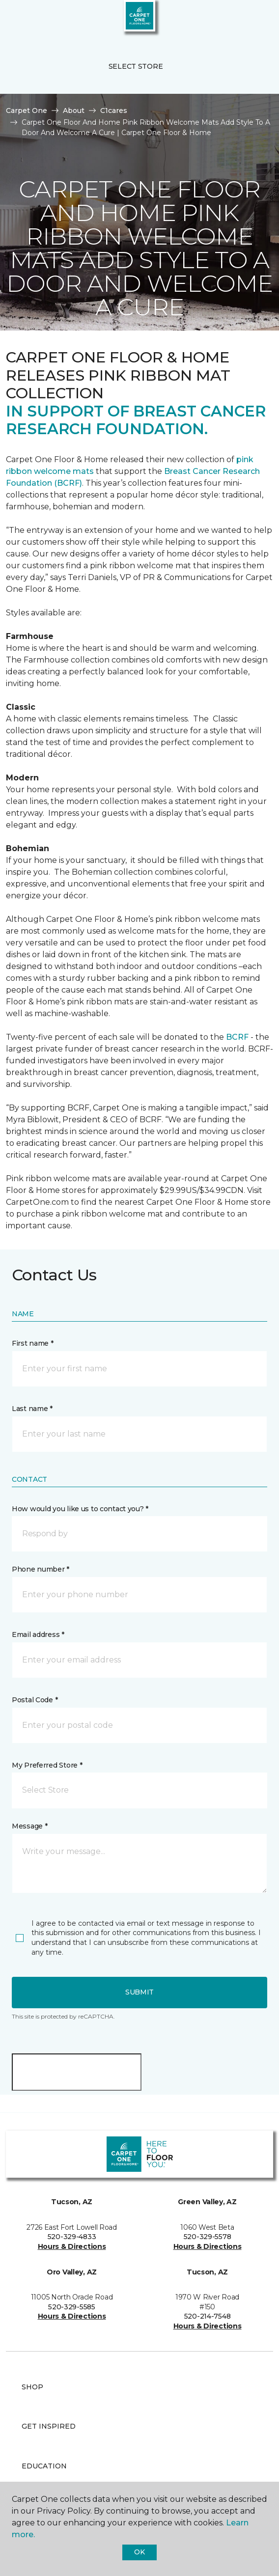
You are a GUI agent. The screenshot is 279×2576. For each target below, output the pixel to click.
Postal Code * (34, 1699)
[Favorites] (253, 20)
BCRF (237, 1037)
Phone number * (40, 1569)
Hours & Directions (72, 2246)
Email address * (38, 1634)
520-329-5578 (207, 2236)
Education (44, 2466)
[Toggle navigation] (14, 19)
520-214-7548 (207, 2316)
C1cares (113, 110)
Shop (32, 2386)
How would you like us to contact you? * (80, 1508)
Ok (139, 2552)
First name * (33, 1343)
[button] (242, 20)
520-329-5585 (71, 2306)
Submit (139, 1992)
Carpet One (26, 110)
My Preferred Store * (47, 1765)
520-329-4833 (72, 2236)
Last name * (32, 1408)
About (73, 110)
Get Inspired (49, 2426)
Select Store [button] (136, 66)
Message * (29, 1826)
